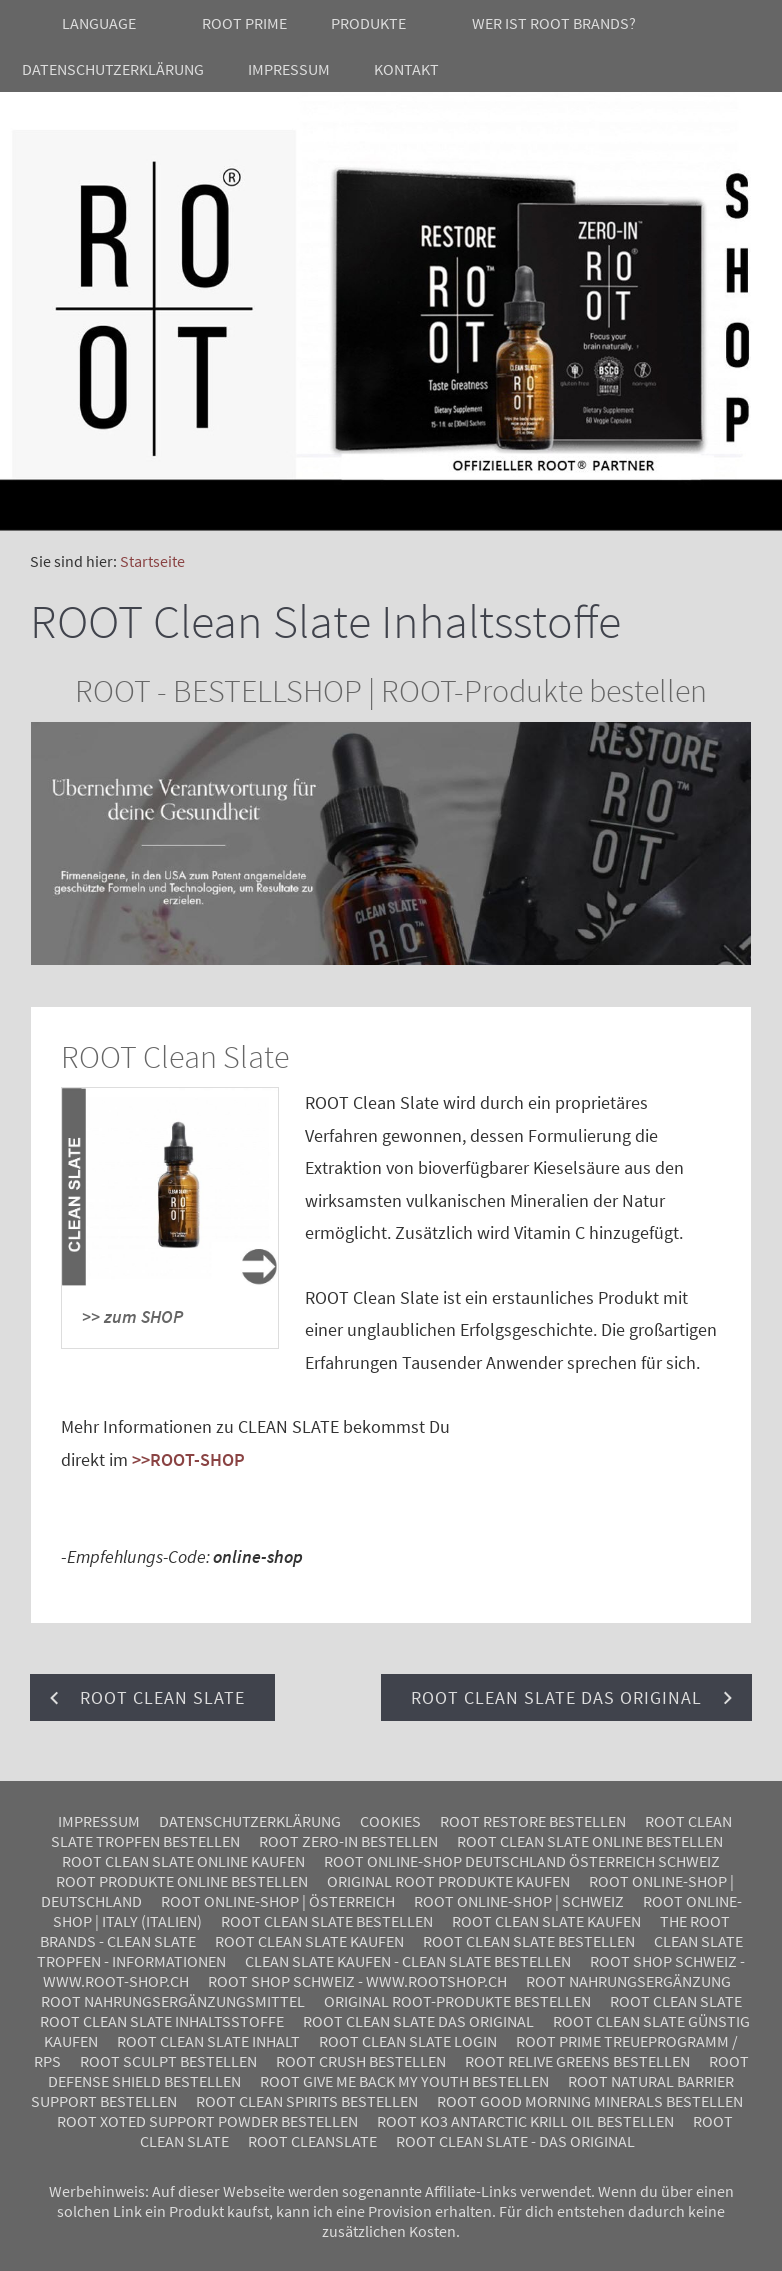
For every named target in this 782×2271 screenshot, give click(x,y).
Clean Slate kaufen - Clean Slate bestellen (408, 1961)
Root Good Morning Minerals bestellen (590, 2101)
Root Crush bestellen (361, 2061)
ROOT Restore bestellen (533, 1821)
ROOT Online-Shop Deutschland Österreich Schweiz (522, 1861)
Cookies (390, 1821)
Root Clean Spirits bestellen (307, 2101)
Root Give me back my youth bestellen (404, 2081)
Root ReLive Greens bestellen (577, 2061)
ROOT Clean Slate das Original (418, 2021)
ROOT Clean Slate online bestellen (590, 1841)
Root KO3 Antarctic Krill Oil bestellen (525, 2121)
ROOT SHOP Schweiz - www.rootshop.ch (357, 1981)
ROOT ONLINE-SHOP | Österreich (278, 1901)
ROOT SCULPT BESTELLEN (168, 2061)
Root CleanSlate (312, 2141)
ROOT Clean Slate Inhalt (208, 2041)
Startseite (152, 561)
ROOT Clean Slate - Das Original (515, 2141)
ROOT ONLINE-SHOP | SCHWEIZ (519, 1901)
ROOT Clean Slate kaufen (546, 1921)
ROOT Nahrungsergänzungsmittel (173, 2001)
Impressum (99, 1821)
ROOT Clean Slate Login (408, 2041)
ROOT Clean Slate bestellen (327, 1921)
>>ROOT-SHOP (188, 1459)
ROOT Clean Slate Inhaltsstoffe (162, 2021)
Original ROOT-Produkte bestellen (457, 2001)
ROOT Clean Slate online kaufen (183, 1861)
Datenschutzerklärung (250, 1821)
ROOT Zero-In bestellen (348, 1841)
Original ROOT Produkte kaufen (448, 1881)
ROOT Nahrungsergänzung (628, 1981)
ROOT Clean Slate (676, 2001)
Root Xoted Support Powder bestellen (207, 2121)
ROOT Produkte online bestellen (182, 1881)
